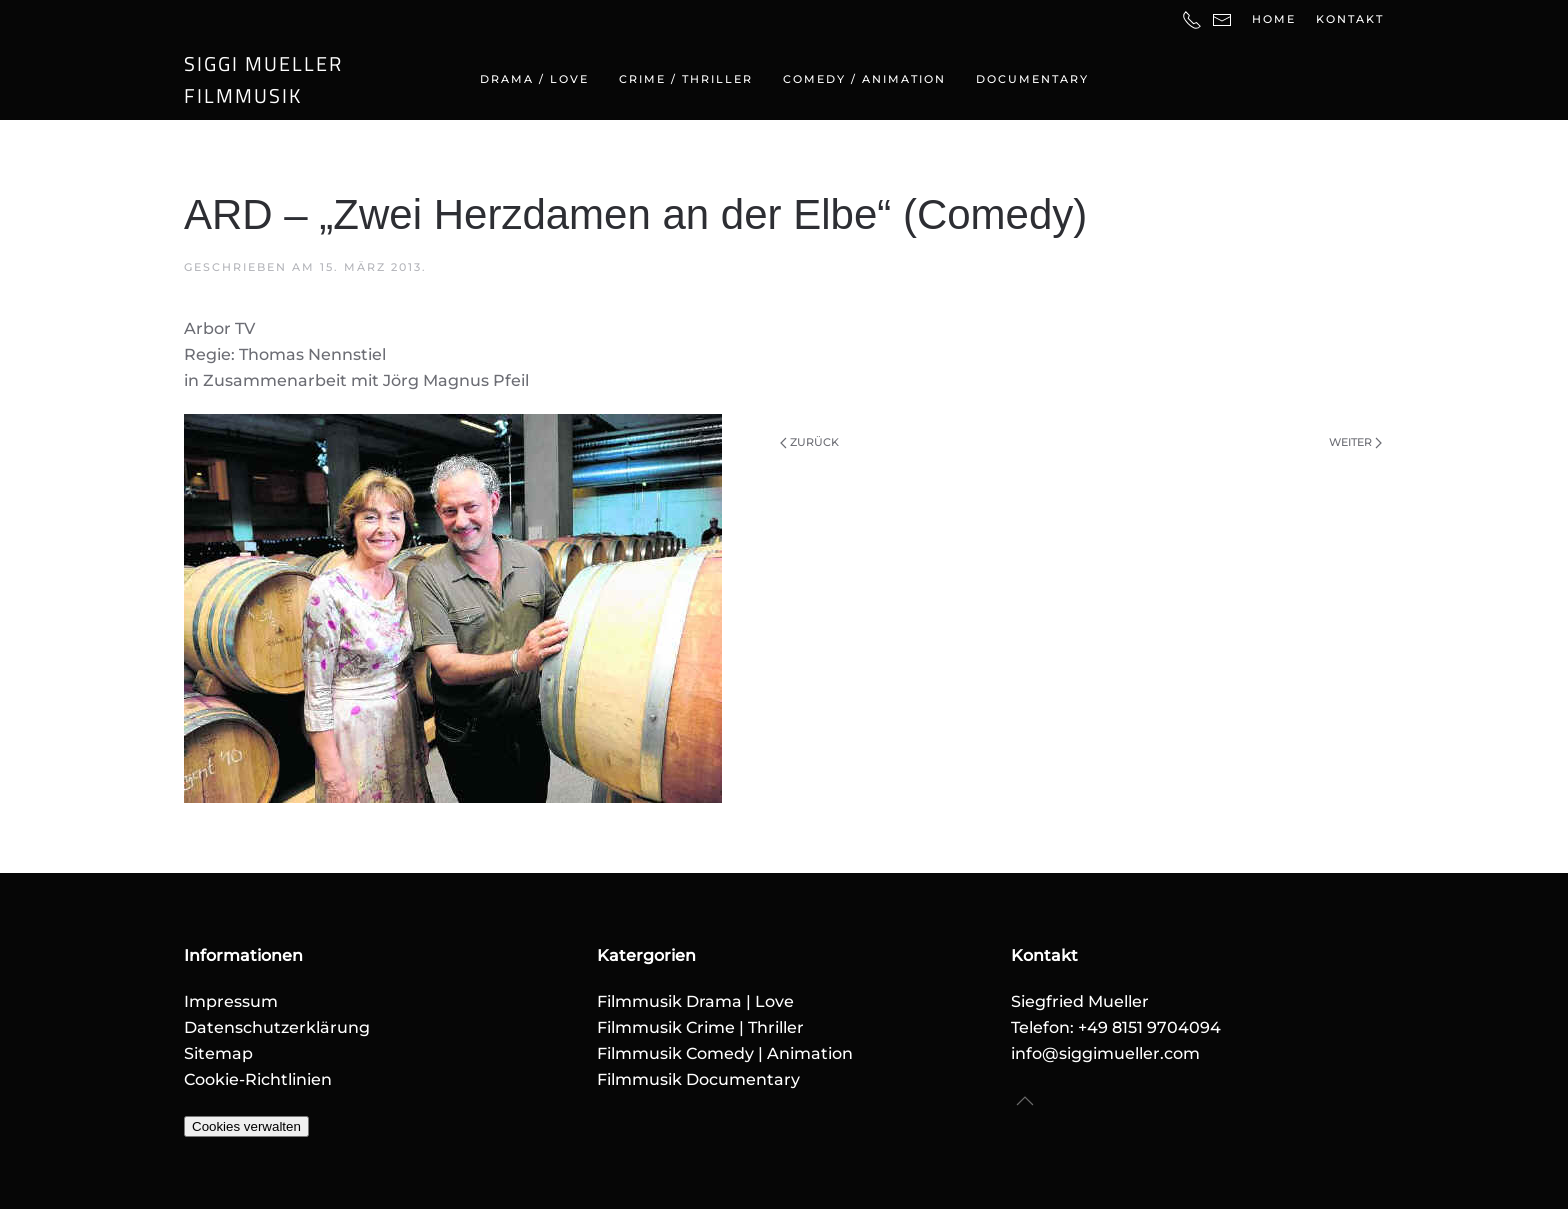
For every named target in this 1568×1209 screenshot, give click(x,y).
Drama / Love (534, 79)
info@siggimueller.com (1105, 1053)
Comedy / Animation (864, 79)
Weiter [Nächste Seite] (1355, 442)
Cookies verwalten (246, 1126)
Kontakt (1350, 19)
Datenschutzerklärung (277, 1027)
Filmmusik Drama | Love (695, 1001)
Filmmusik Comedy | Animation (725, 1053)
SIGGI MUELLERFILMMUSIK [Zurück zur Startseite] (263, 80)
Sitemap (218, 1053)
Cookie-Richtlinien (258, 1079)
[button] (1025, 1101)
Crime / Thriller (686, 79)
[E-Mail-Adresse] (1222, 19)
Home (1274, 19)
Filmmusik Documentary (698, 1079)
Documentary (1032, 79)
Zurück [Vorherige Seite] (809, 442)
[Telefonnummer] (1192, 19)
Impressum (231, 1001)
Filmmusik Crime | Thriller (700, 1027)
